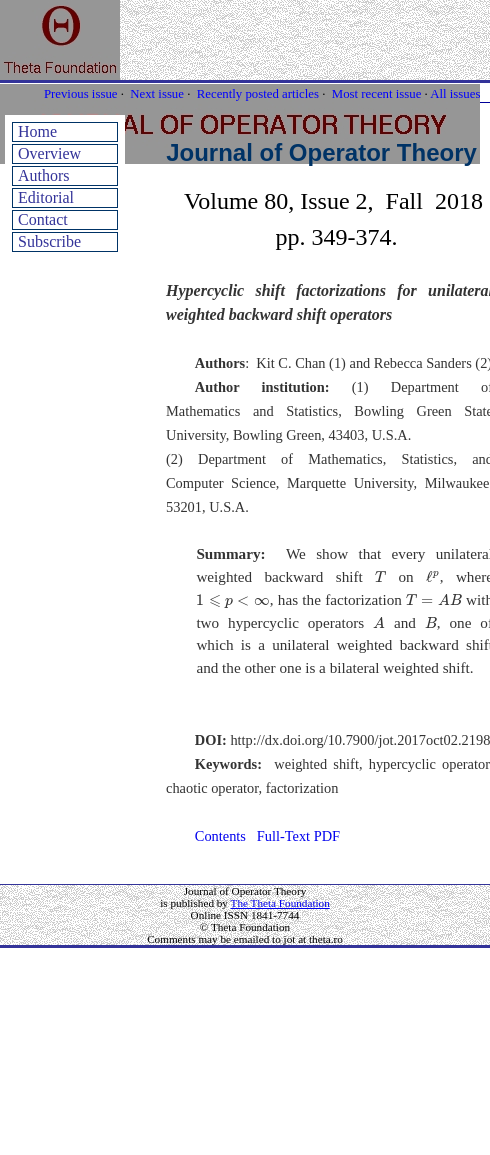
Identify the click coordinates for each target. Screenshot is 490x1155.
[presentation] (380, 576)
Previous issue (81, 94)
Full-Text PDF (298, 836)
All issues (455, 94)
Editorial (46, 197)
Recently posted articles (258, 94)
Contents (220, 836)
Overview (49, 153)
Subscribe (49, 241)
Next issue (157, 94)
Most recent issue (377, 94)
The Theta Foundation (280, 903)
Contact (43, 219)
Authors (44, 175)
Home (37, 131)
